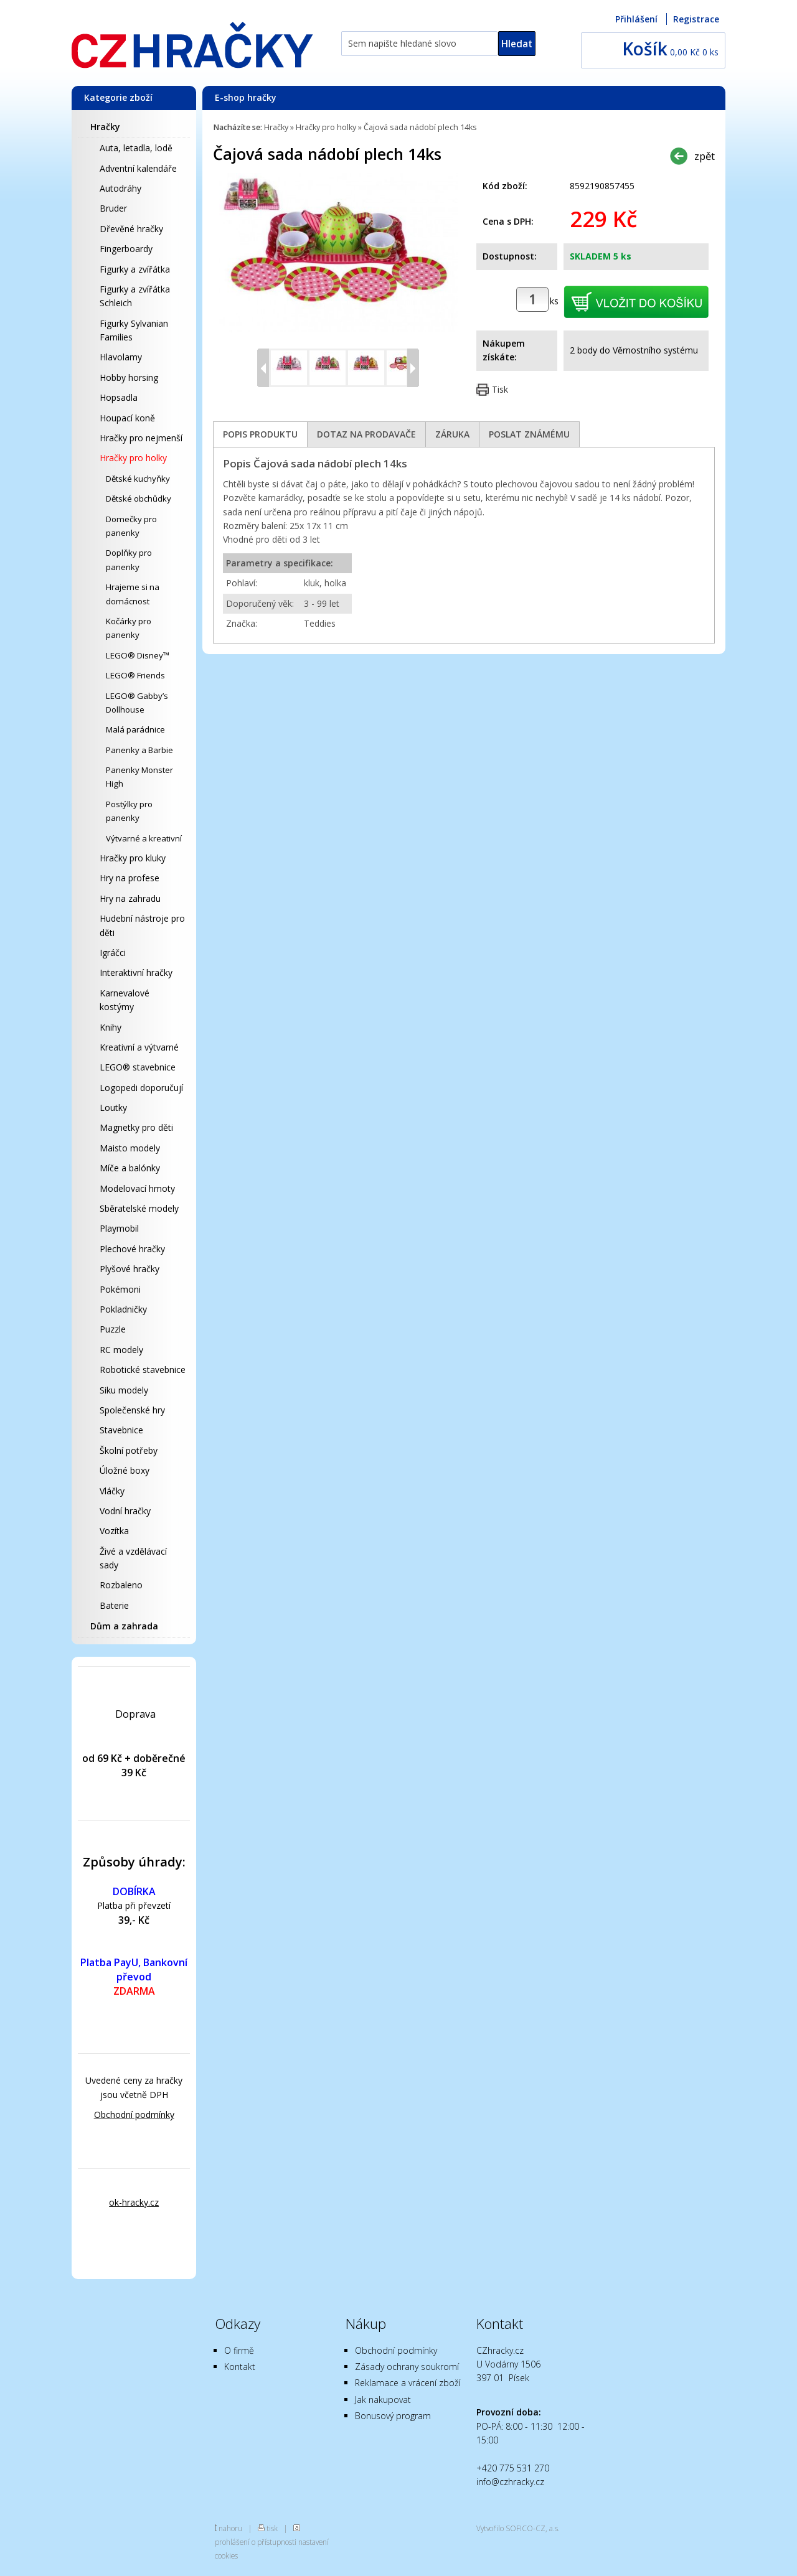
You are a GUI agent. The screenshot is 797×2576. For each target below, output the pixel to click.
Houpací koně (127, 418)
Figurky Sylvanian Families (134, 330)
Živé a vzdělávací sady (133, 1558)
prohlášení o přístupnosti (255, 2542)
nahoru (230, 2528)
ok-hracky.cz (134, 2202)
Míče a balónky (130, 1168)
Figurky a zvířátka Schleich (135, 296)
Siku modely (124, 1390)
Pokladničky (123, 1309)
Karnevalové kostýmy (124, 1000)
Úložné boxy (124, 1470)
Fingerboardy (126, 249)
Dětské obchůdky (138, 498)
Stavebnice (121, 1430)
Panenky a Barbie (139, 750)
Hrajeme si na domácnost (132, 593)
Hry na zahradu (130, 898)
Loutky (113, 1107)
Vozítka (114, 1531)
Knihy (110, 1027)
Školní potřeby (129, 1450)
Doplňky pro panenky (129, 559)
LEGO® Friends (135, 675)
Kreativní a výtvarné (139, 1047)
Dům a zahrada (124, 1626)
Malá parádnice (135, 729)
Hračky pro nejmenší (141, 438)
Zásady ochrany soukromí (407, 2366)
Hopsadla (119, 397)
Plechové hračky (132, 1249)
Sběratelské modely (139, 1208)
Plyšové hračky (129, 1269)
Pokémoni (120, 1289)
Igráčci (113, 952)
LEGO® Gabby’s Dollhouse (137, 702)
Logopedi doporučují (141, 1088)
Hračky (105, 127)
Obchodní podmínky (134, 2114)
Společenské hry (132, 1410)
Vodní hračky (125, 1511)
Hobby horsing (129, 377)
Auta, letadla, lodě (136, 148)
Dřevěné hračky (131, 229)
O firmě (239, 2350)
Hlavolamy (121, 357)
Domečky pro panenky (131, 525)
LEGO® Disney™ (137, 655)
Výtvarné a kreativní (144, 838)
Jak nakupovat (383, 2399)
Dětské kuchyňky (138, 478)
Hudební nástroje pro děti (142, 925)
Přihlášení (636, 19)
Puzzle (113, 1329)
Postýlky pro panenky (129, 811)
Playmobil (119, 1228)
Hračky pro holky (133, 458)
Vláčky (112, 1491)
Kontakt (239, 2366)
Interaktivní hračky (136, 972)
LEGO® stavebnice (138, 1067)
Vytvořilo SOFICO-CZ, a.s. (518, 2528)
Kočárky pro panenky (128, 628)
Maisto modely (130, 1148)
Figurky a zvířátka (135, 269)
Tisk (500, 389)
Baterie (114, 1605)
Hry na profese (129, 878)
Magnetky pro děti (136, 1127)
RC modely (121, 1350)
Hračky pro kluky (133, 858)
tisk (272, 2528)
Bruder (113, 208)
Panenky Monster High (139, 776)
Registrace (696, 19)
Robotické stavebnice (143, 1369)
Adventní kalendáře (138, 168)
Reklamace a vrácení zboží (407, 2383)
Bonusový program (393, 2416)
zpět (704, 156)
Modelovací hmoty (137, 1188)
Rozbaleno (121, 1585)
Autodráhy (120, 188)
